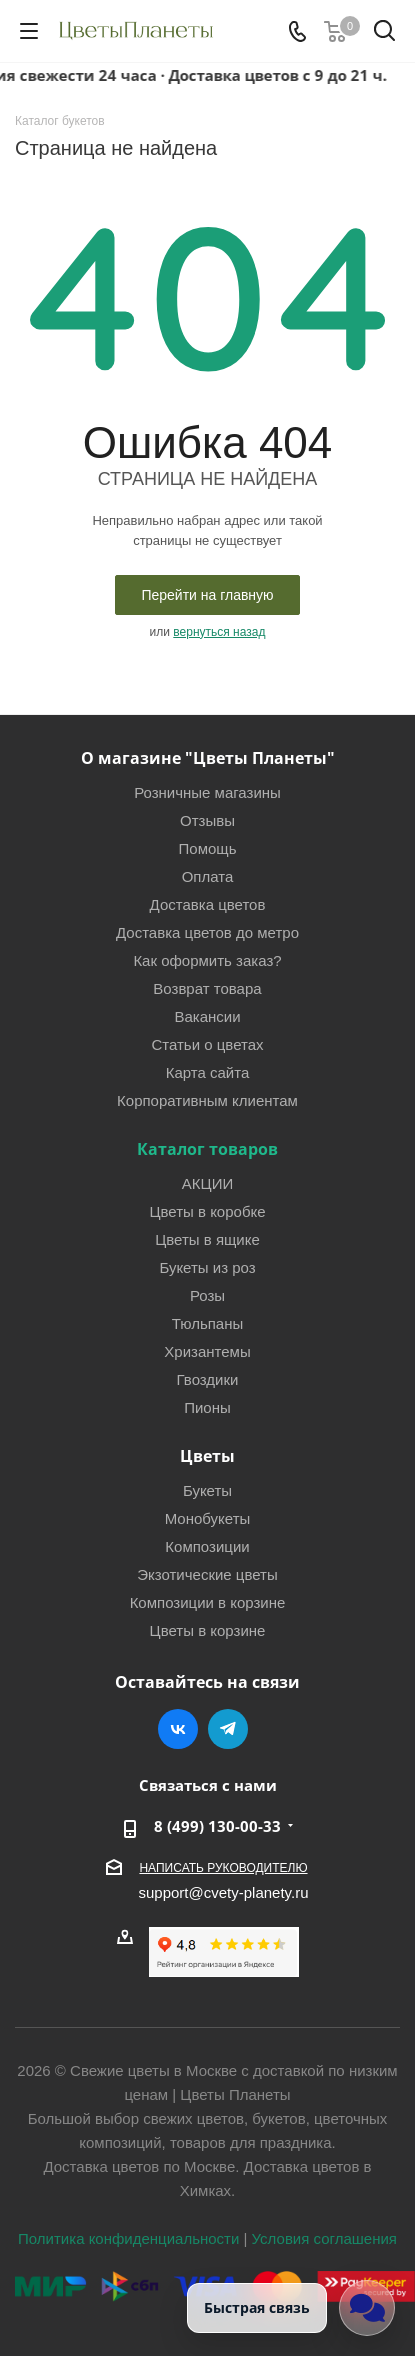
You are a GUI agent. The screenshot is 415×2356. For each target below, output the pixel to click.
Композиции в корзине (208, 1602)
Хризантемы (207, 1351)
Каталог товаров (207, 1149)
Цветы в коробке (207, 1211)
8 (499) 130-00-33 (217, 1826)
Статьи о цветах (207, 1044)
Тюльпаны (208, 1323)
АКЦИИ (207, 1183)
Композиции (207, 1546)
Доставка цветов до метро (207, 932)
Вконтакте (178, 1729)
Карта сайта (208, 1072)
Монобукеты (208, 1518)
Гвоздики (208, 1379)
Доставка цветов (208, 904)
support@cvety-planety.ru (223, 1892)
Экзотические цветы (207, 1574)
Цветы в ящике (207, 1239)
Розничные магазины (207, 792)
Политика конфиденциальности (128, 2238)
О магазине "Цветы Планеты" (208, 758)
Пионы (207, 1407)
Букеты (207, 1490)
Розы (207, 1295)
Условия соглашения (324, 2238)
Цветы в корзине (208, 1630)
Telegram (228, 1729)
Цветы (207, 1456)
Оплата (208, 876)
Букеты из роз (207, 1267)
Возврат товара (207, 988)
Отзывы (207, 820)
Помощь (208, 848)
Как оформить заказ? (207, 960)
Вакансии (207, 1016)
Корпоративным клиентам (207, 1100)
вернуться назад (219, 632)
